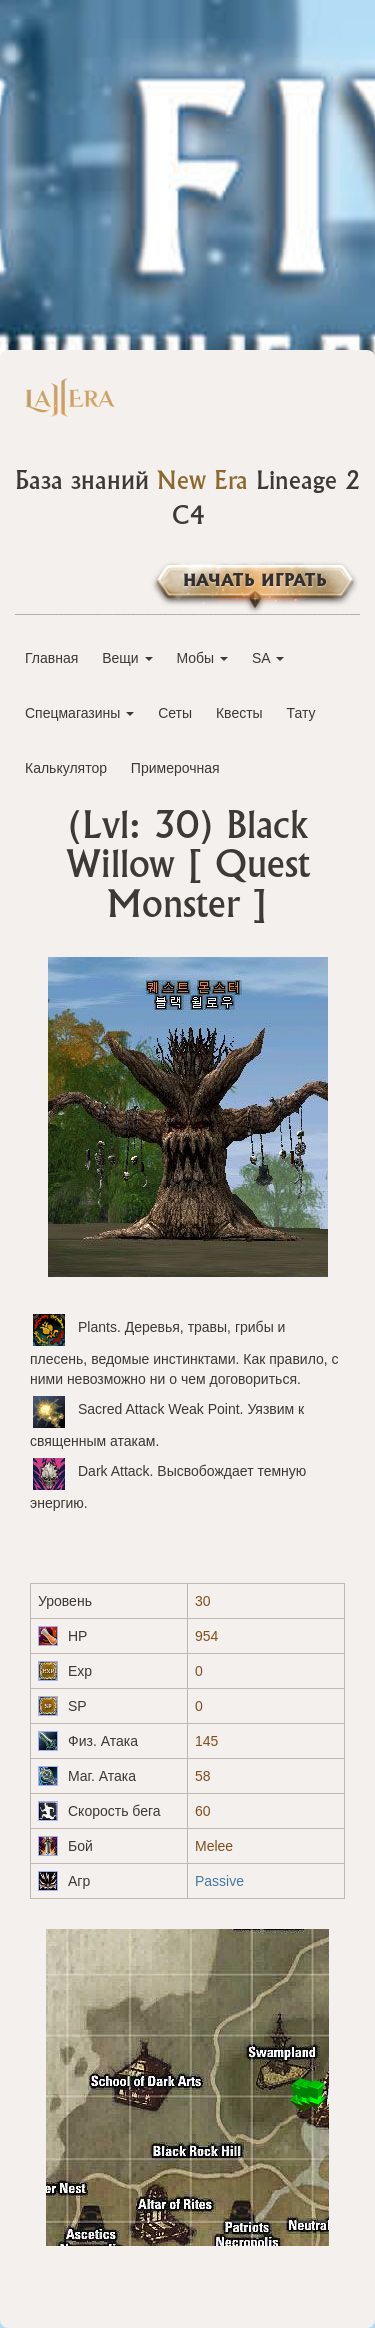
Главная (51, 658)
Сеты (175, 713)
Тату (301, 713)
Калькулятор (66, 768)
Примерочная (175, 768)
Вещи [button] (127, 658)
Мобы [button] (202, 658)
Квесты (239, 713)
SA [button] (268, 658)
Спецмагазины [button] (79, 713)
